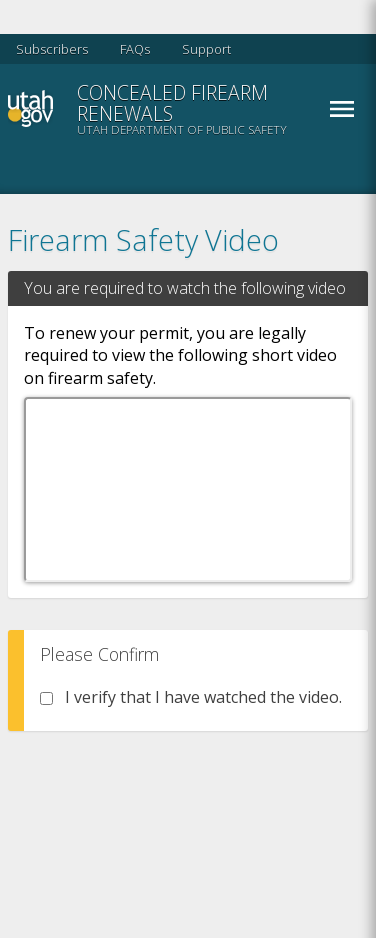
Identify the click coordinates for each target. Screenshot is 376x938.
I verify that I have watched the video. (191, 697)
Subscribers (52, 49)
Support (206, 49)
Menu (342, 109)
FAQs (135, 49)
